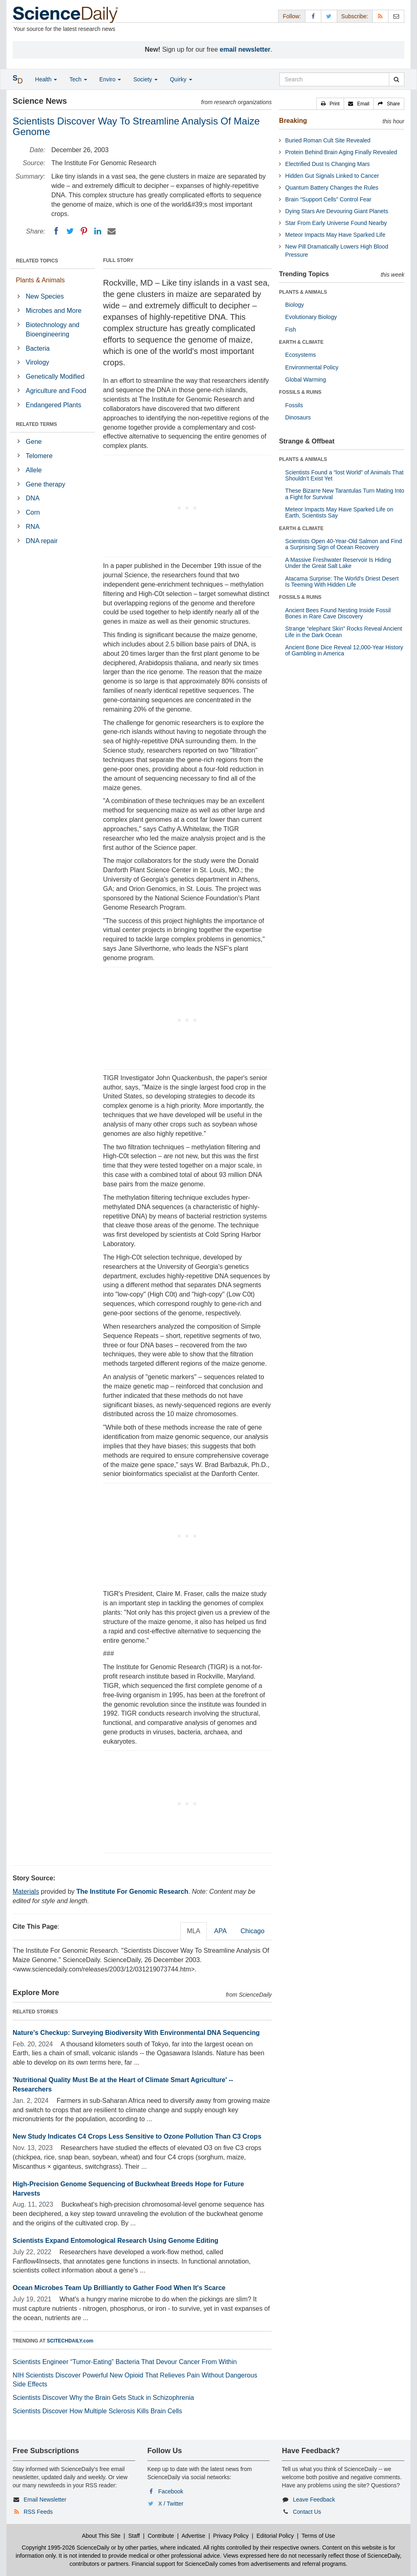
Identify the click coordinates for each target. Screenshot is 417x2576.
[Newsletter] (396, 16)
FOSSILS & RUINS (300, 392)
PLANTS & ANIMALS (303, 292)
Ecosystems (300, 354)
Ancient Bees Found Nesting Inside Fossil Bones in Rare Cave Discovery (338, 613)
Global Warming (305, 379)
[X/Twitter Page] (329, 16)
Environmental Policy (311, 367)
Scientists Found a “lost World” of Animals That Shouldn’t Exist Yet (344, 475)
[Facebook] (56, 231)
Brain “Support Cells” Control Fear (328, 199)
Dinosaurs (298, 417)
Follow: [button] (292, 16)
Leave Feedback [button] (314, 2499)
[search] (396, 79)
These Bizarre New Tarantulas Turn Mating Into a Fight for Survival (344, 493)
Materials (26, 1891)
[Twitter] (70, 231)
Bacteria (38, 348)
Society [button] (145, 79)
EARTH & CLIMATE (301, 342)
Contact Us (307, 2511)
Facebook (170, 2491)
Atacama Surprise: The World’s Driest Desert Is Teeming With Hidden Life (342, 581)
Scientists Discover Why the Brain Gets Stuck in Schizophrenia (103, 2397)
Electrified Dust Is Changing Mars (327, 164)
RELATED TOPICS (37, 261)
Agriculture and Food (56, 390)
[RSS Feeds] (380, 16)
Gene (34, 441)
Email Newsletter (45, 2499)
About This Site (101, 2535)
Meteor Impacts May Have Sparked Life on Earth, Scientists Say (339, 512)
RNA (33, 526)
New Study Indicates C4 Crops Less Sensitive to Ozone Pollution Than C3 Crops (137, 2136)
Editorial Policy (275, 2535)
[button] (330, 104)
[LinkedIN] (98, 231)
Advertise (193, 2535)
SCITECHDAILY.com (70, 2341)
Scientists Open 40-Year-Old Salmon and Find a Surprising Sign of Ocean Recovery (343, 544)
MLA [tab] (193, 1931)
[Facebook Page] (313, 16)
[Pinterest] (84, 231)
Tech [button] (78, 79)
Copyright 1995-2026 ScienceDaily (66, 2547)
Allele (34, 470)
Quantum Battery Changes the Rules (331, 187)
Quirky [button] (181, 79)
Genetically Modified (55, 376)
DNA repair (41, 540)
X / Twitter (171, 2503)
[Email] (111, 231)
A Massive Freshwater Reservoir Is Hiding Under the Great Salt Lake (338, 563)
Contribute (161, 2535)
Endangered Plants (53, 405)
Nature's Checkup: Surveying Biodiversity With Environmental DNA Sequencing (136, 2032)
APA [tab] (220, 1931)
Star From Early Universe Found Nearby (336, 223)
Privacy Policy (230, 2535)
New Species (45, 296)
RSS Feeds (38, 2511)
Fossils (294, 405)
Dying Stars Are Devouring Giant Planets (336, 211)
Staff (134, 2535)
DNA (33, 498)
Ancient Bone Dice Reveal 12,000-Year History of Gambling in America (344, 650)
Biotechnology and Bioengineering (52, 329)
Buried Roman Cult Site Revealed (327, 140)
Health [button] (46, 79)
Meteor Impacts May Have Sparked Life (335, 234)
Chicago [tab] (253, 1931)
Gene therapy (45, 484)
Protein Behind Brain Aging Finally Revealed (341, 152)
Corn (33, 512)
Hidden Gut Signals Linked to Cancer (332, 175)
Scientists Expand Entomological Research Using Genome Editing (115, 2240)
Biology (294, 304)
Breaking (293, 120)
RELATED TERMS (36, 424)
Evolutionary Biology (311, 317)
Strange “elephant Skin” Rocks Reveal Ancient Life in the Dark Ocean (343, 631)
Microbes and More (53, 310)
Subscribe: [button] (354, 16)
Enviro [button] (110, 79)
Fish (290, 329)
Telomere (39, 455)
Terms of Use (318, 2535)
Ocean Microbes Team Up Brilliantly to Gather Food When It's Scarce (119, 2287)
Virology (37, 362)
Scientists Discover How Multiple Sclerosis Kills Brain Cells (97, 2411)
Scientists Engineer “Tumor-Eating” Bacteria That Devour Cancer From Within (125, 2361)
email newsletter (245, 49)
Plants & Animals (40, 280)
